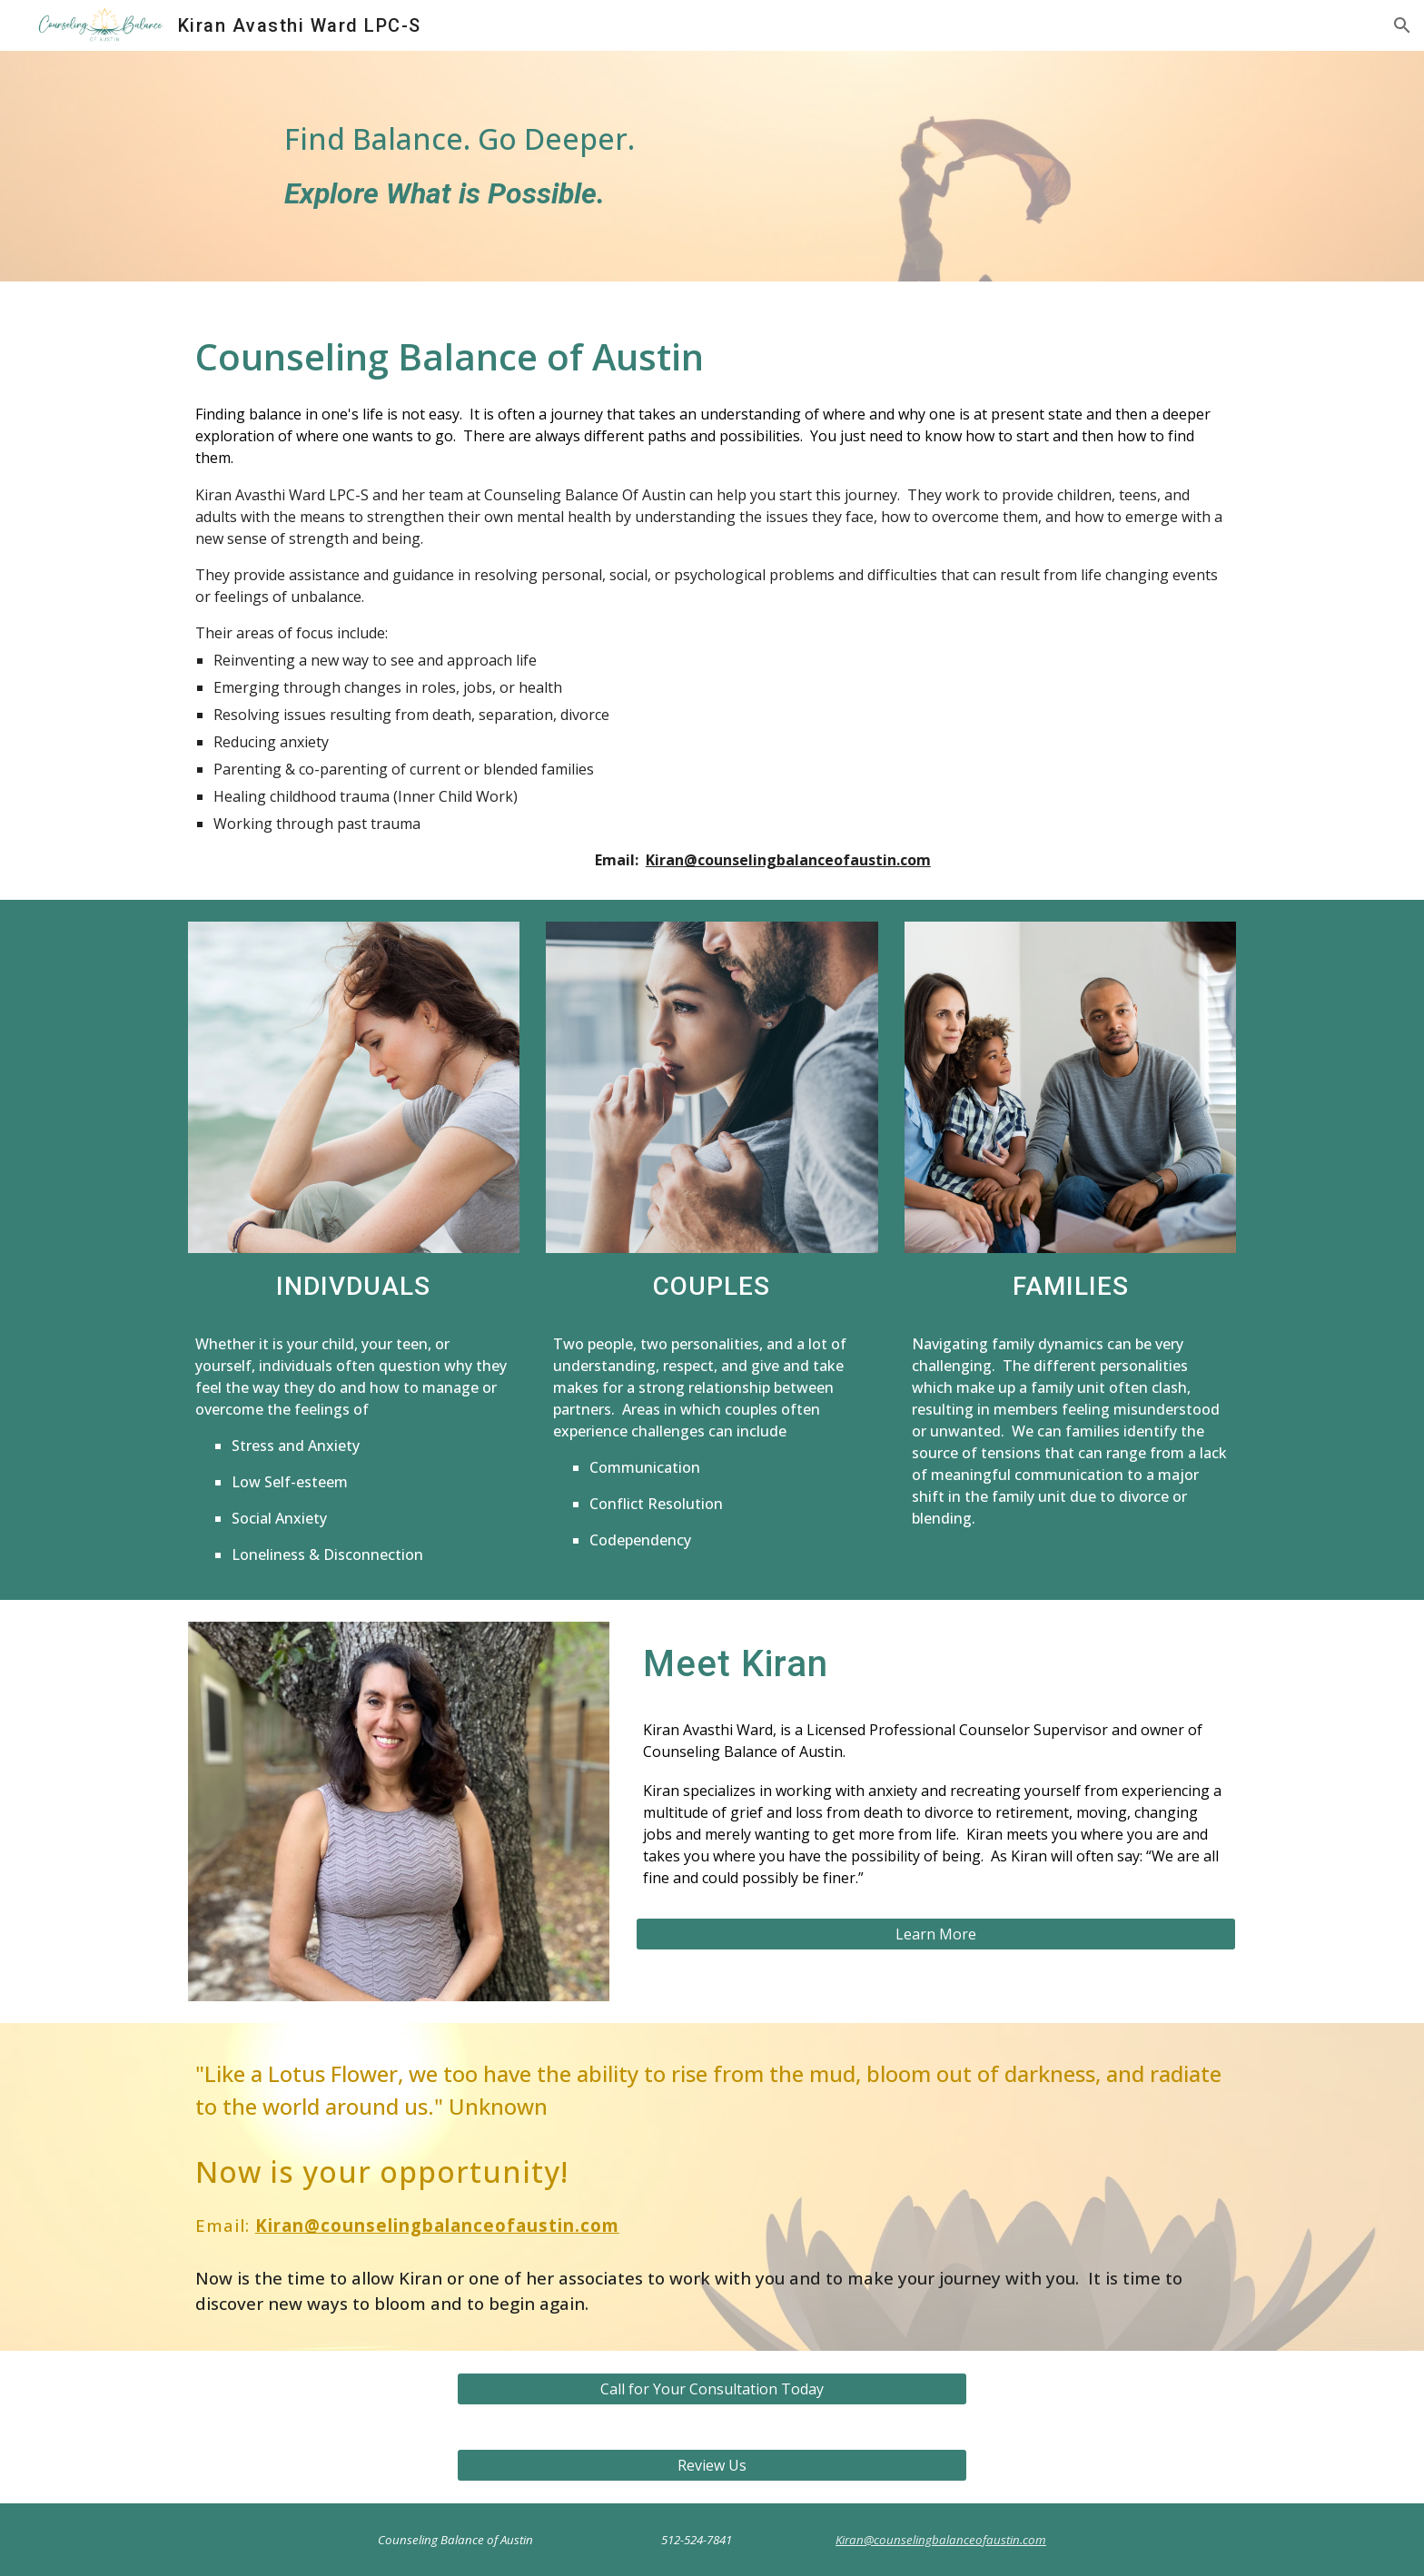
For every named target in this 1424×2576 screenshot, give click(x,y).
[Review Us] (712, 2465)
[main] (532, 166)
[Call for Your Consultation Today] (712, 2388)
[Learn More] (936, 1934)
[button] (1402, 25)
